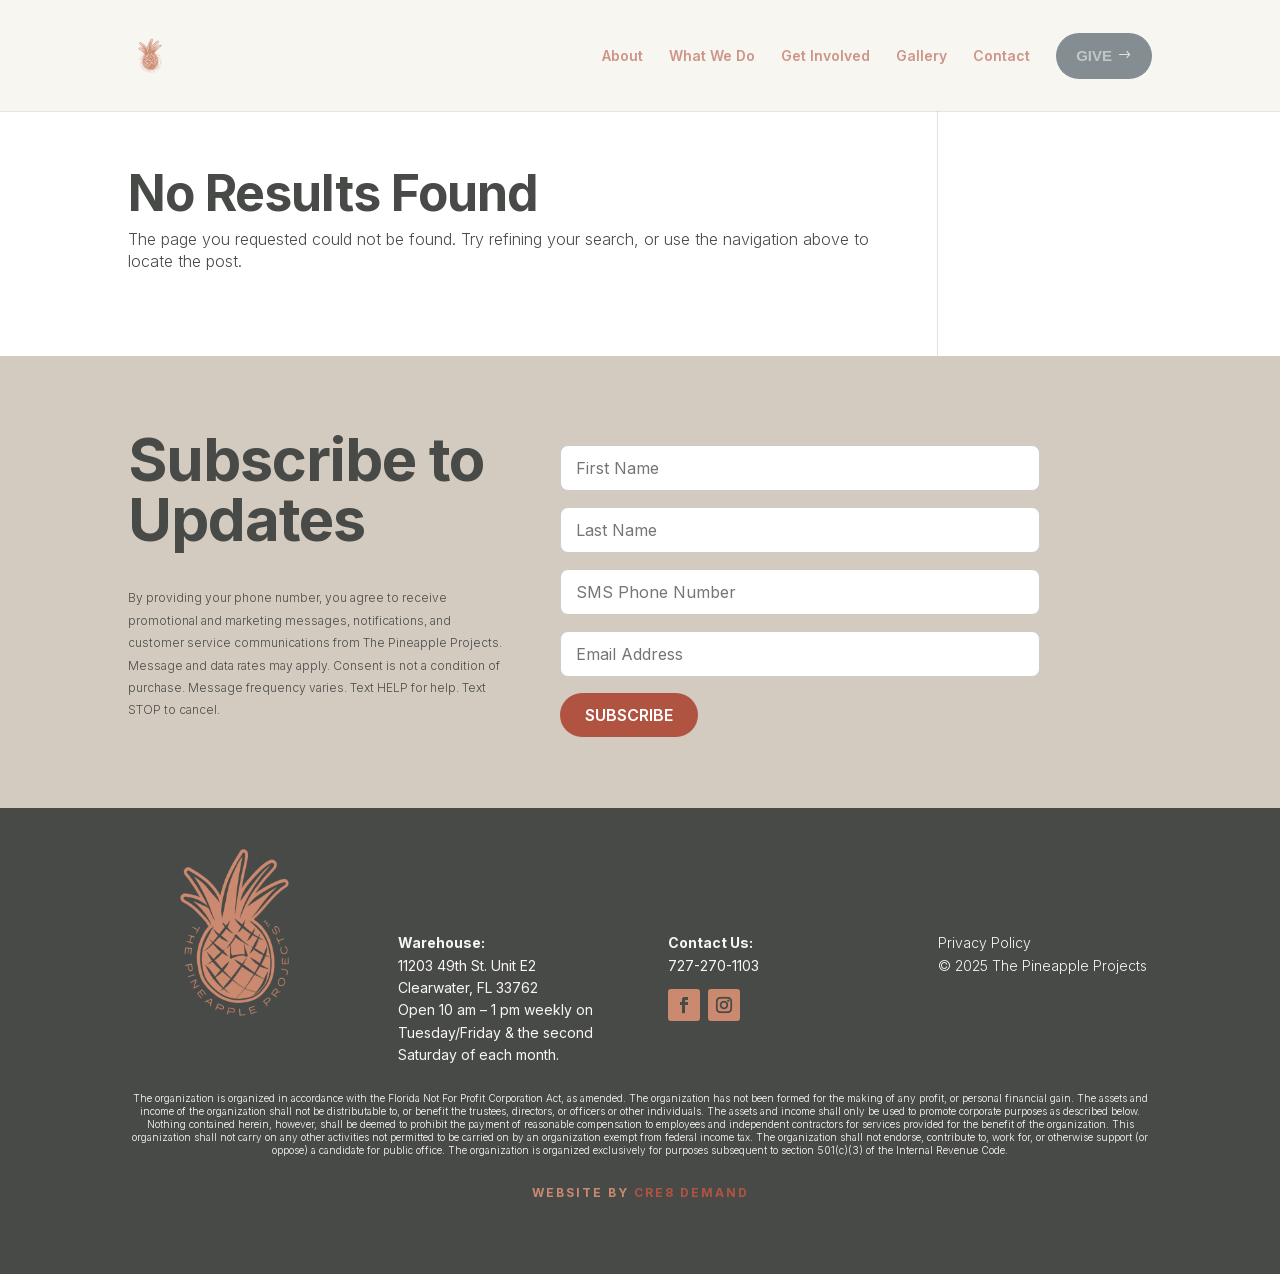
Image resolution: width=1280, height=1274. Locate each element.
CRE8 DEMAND (691, 1192)
